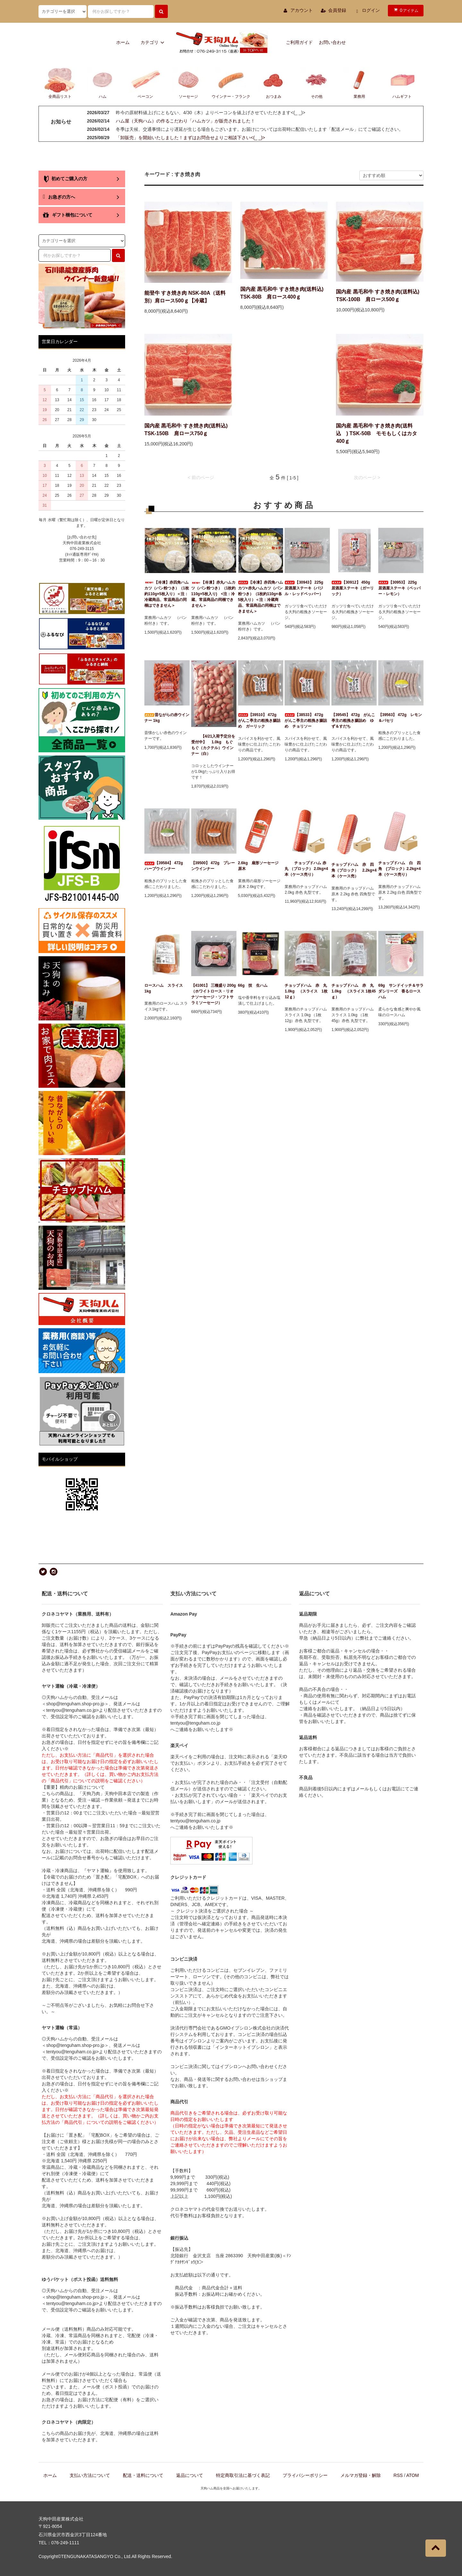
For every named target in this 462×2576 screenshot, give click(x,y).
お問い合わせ (332, 42)
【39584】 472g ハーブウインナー (165, 866)
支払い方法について (90, 2475)
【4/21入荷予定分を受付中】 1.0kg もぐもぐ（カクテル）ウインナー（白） (213, 745)
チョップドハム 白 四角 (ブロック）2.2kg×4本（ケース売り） (399, 869)
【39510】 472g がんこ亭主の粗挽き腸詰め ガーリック (259, 721)
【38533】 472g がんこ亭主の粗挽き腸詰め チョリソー (306, 721)
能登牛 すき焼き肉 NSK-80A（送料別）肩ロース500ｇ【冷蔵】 (185, 296)
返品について (189, 2475)
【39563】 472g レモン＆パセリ (400, 718)
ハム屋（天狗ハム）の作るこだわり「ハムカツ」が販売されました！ (185, 120)
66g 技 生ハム (253, 985)
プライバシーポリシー (305, 2475)
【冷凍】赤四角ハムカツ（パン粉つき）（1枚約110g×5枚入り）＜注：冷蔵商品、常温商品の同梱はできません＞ (166, 594)
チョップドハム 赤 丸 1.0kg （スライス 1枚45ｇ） (354, 991)
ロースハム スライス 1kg (165, 988)
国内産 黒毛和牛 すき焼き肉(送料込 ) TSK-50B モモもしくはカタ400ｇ (376, 433)
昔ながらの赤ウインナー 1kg (166, 718)
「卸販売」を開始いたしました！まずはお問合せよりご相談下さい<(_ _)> (190, 137)
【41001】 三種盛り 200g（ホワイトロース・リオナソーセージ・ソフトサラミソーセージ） (213, 994)
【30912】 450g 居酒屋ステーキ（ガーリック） (352, 588)
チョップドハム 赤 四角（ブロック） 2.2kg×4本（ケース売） (353, 870)
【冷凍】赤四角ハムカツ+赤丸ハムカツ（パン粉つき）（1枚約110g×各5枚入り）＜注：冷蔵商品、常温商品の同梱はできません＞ (260, 596)
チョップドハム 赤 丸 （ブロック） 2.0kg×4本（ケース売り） (307, 869)
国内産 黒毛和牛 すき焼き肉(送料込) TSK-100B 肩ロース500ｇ (377, 295)
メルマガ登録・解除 (360, 2475)
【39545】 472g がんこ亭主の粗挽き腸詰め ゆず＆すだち (353, 721)
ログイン (371, 10)
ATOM (412, 2475)
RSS (398, 2475)
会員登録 (337, 10)
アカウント (301, 10)
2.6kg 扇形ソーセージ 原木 (260, 866)
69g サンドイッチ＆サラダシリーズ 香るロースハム (401, 991)
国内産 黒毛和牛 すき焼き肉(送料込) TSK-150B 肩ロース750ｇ (186, 429)
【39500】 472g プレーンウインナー (213, 866)
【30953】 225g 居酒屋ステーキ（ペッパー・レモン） (399, 588)
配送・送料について (143, 2475)
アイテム (405, 10)
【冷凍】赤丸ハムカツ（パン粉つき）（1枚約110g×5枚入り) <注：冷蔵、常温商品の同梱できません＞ (213, 594)
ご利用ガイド (299, 42)
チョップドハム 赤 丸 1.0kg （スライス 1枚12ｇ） (307, 991)
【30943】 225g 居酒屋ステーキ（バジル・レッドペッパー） (306, 588)
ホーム (123, 42)
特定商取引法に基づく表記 (243, 2475)
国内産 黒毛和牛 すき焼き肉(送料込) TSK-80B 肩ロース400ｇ (282, 293)
